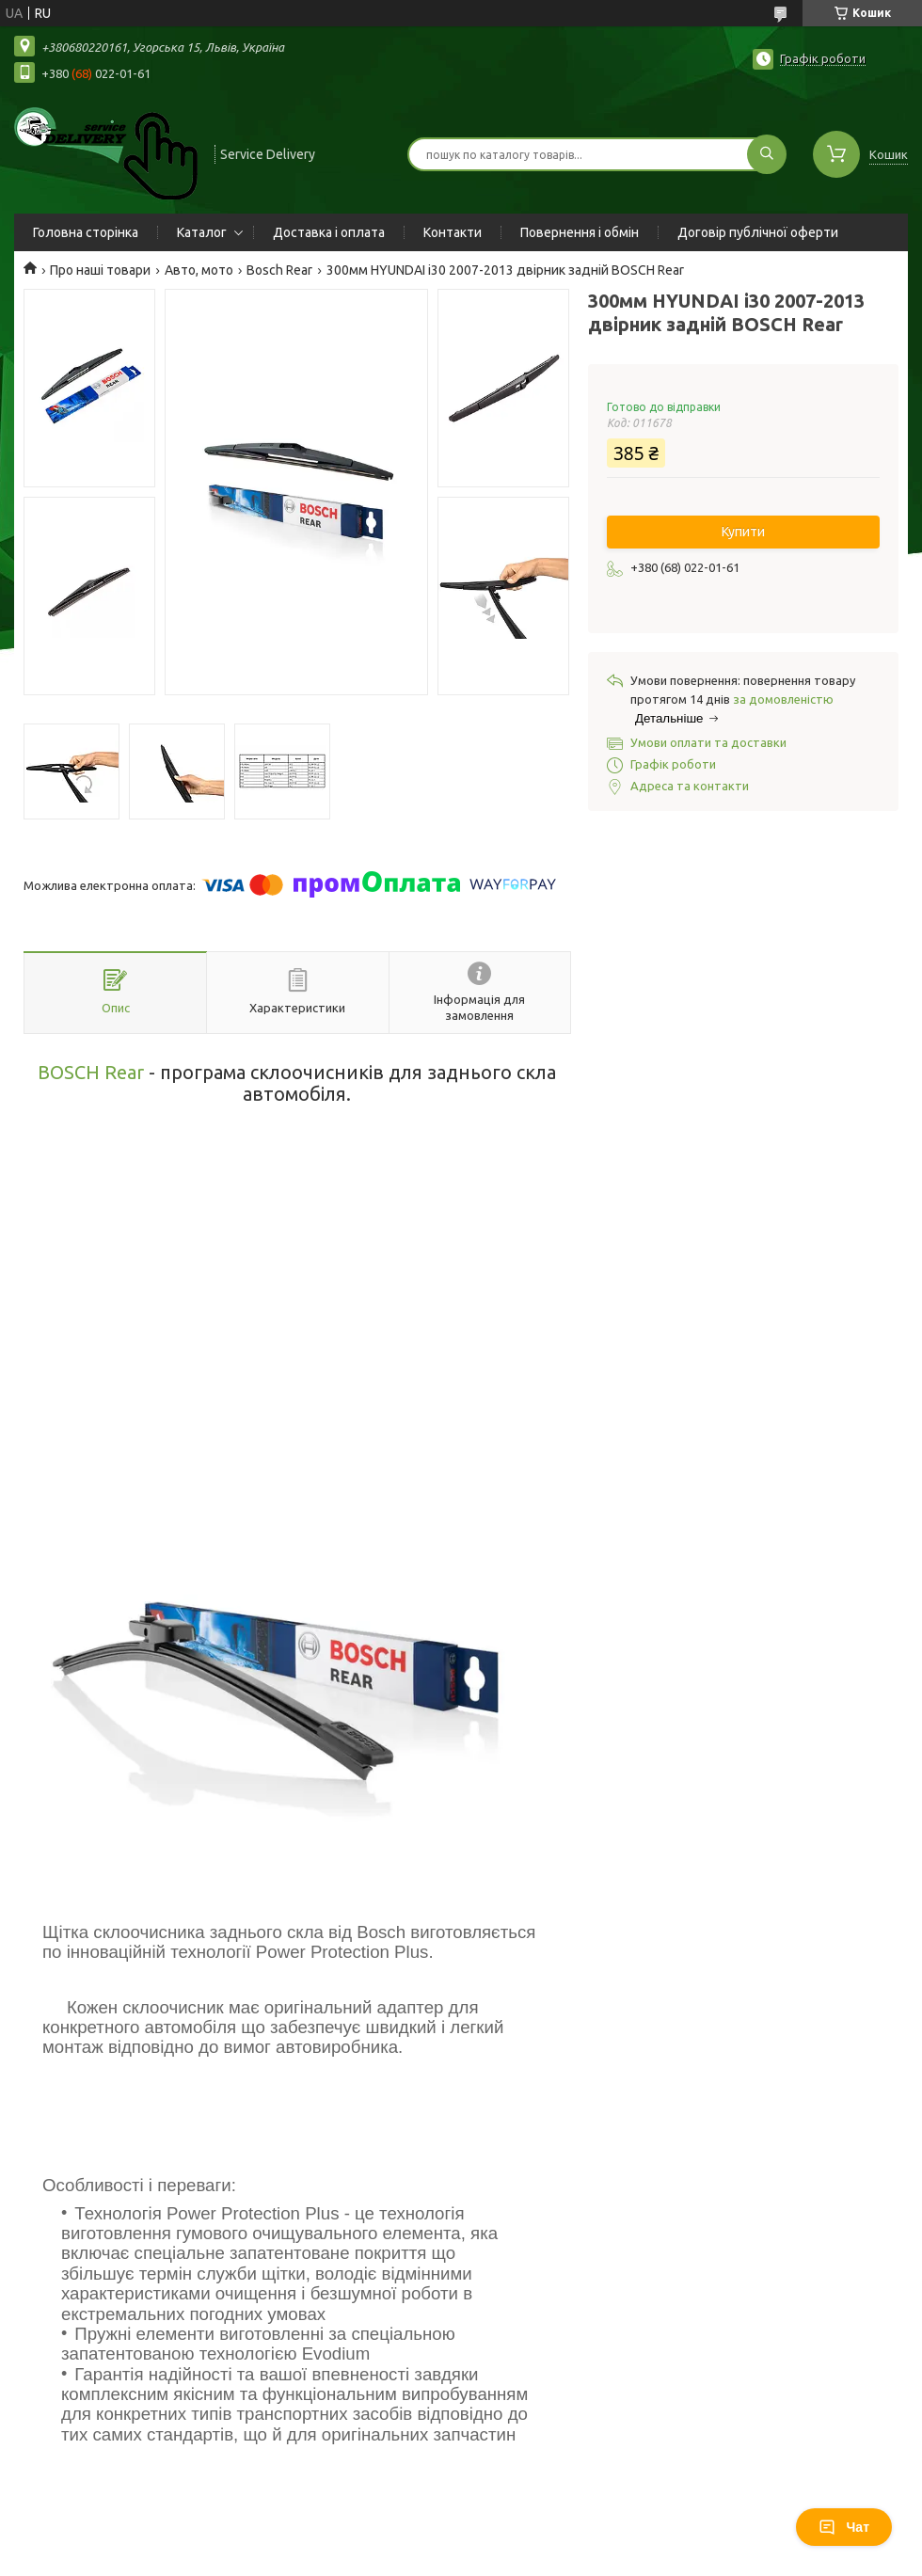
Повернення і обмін (579, 232)
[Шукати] (767, 154)
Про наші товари (100, 270)
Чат (844, 2527)
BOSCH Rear (91, 1072)
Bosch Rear (279, 270)
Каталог (202, 232)
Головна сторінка (85, 232)
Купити (743, 531)
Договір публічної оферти (757, 232)
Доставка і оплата (329, 232)
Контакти (452, 232)
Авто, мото (199, 270)
